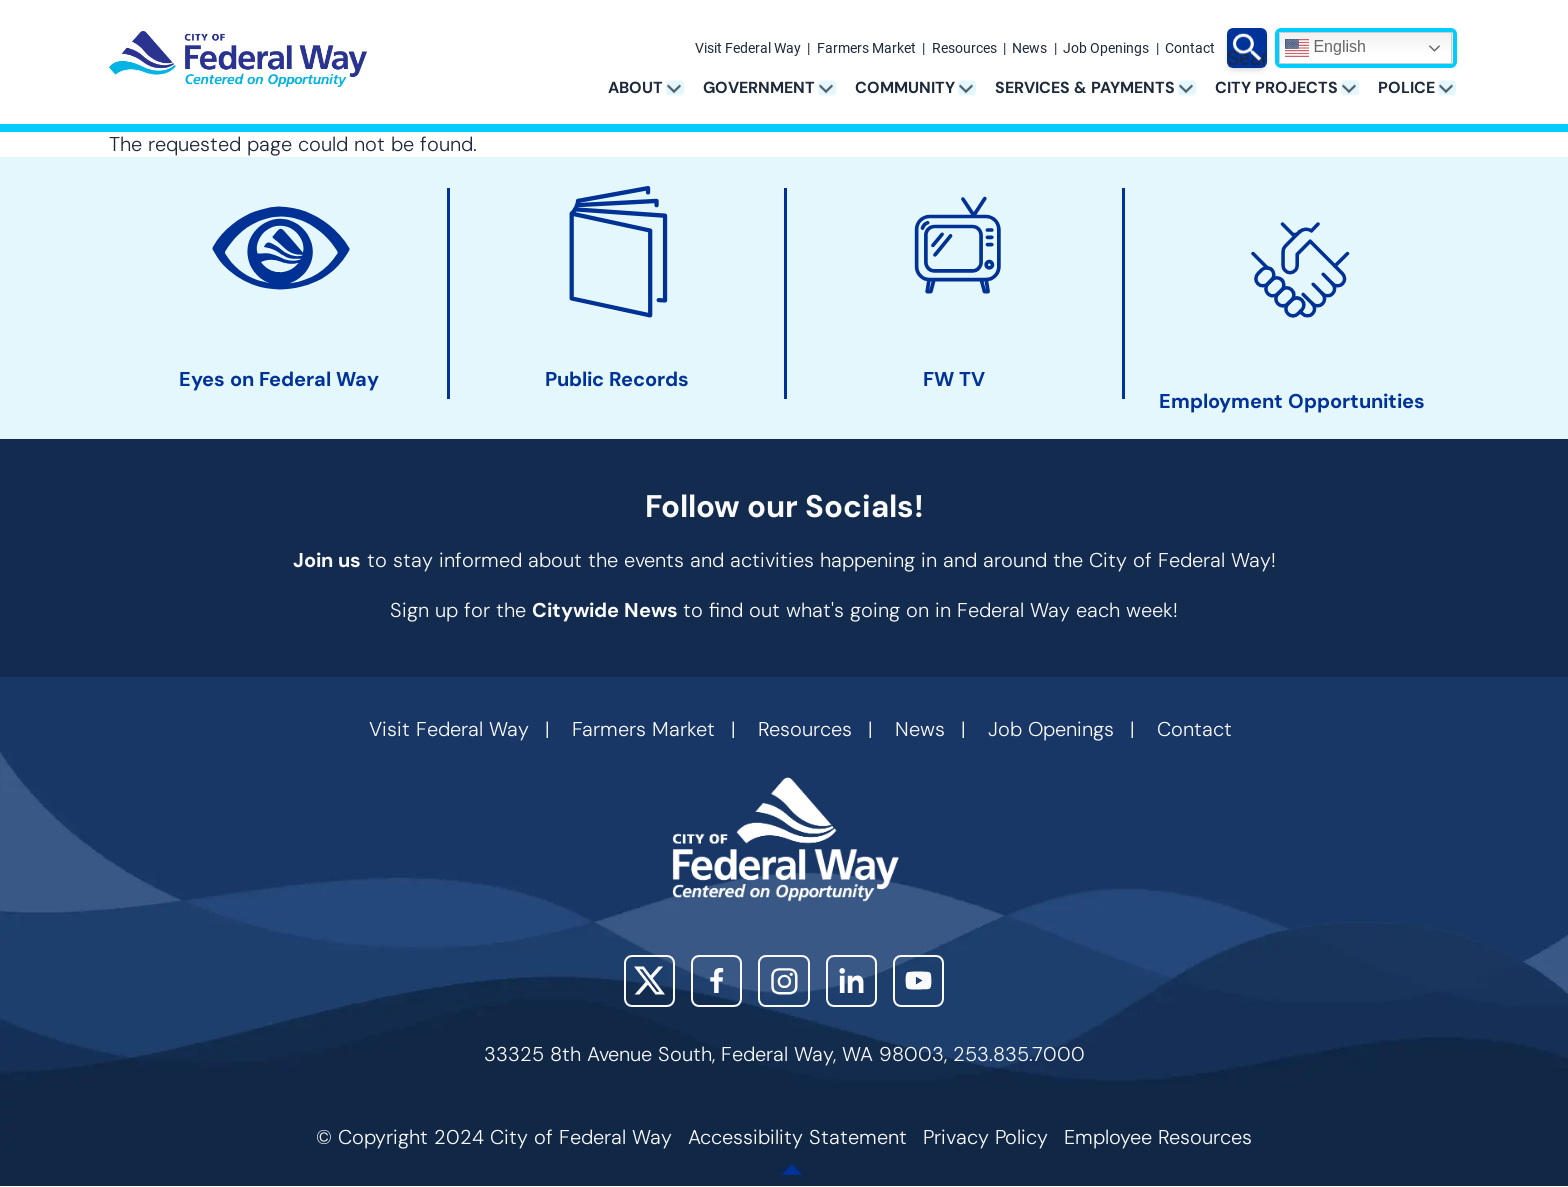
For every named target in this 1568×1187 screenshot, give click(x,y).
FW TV (954, 379)
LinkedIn (851, 980)
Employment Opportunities (1292, 401)
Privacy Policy (985, 1137)
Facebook (716, 980)
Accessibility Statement (797, 1137)
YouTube (918, 980)
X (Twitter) (649, 980)
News (1029, 49)
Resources (964, 49)
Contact (1190, 49)
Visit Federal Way (748, 49)
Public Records (617, 379)
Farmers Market (866, 49)
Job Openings (1106, 49)
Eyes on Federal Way (279, 379)
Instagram (783, 980)
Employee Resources (1158, 1137)
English (1325, 48)
